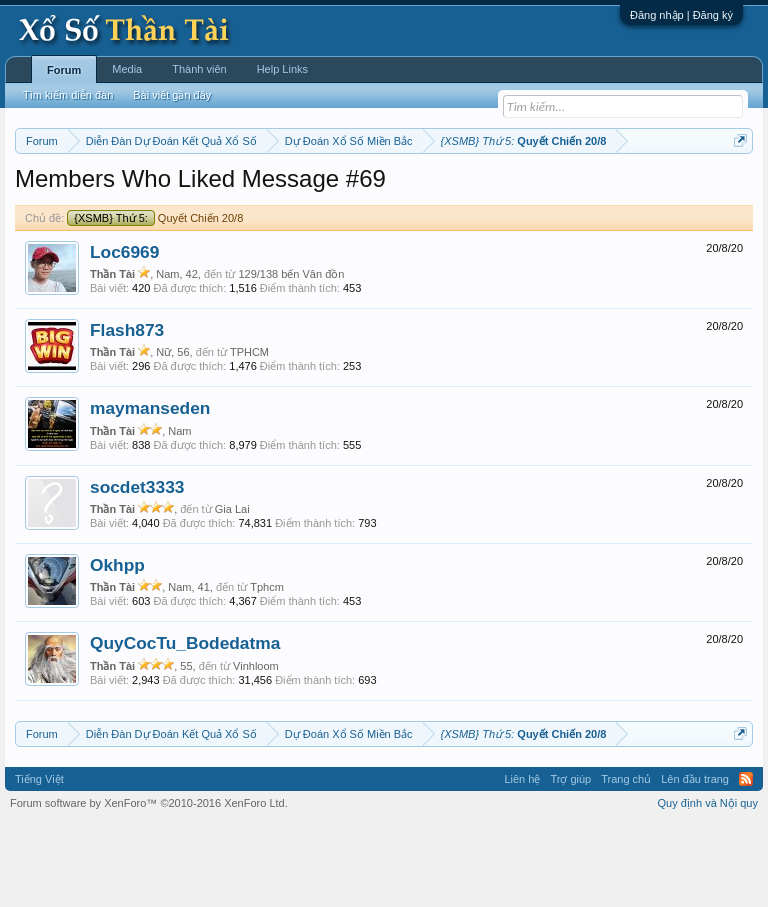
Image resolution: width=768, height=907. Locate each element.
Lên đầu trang (695, 861)
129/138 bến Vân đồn (291, 356)
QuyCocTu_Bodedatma (185, 726)
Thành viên (199, 69)
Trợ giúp (570, 861)
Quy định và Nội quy (708, 885)
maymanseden (150, 491)
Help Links (282, 69)
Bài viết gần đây (172, 95)
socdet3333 (137, 569)
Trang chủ (626, 861)
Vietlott (236, 191)
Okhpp (117, 647)
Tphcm (267, 670)
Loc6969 (124, 334)
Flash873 (127, 412)
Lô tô (148, 213)
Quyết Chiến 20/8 (155, 300)
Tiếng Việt (39, 861)
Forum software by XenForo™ (149, 885)
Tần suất (101, 213)
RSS (746, 861)
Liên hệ (522, 861)
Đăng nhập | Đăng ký (681, 15)
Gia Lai (232, 591)
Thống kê (661, 191)
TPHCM (249, 435)
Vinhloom (256, 748)
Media (127, 69)
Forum (64, 70)
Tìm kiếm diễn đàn (68, 95)
